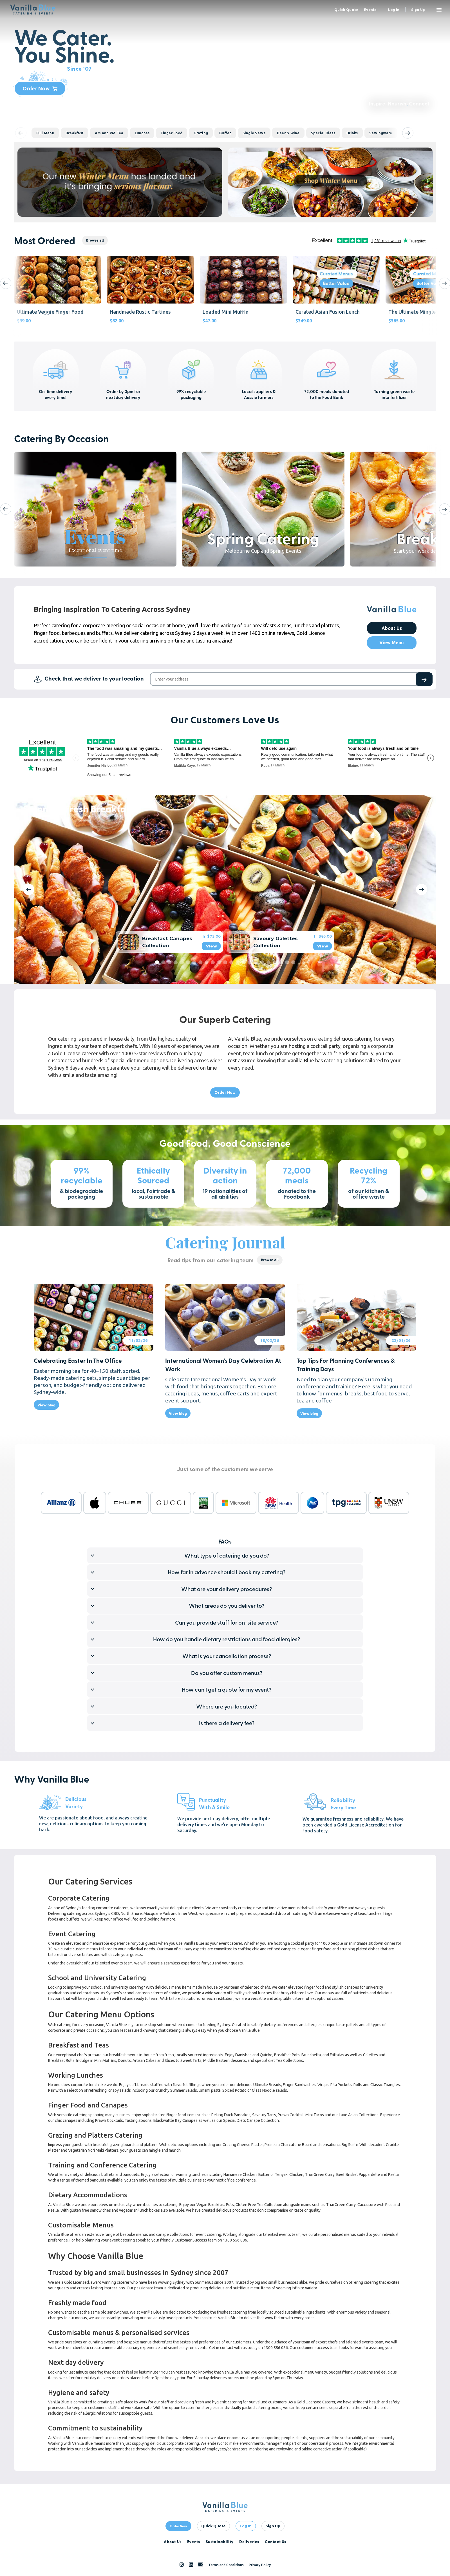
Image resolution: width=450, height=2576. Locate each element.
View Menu (391, 642)
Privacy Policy (260, 2565)
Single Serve (254, 133)
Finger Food (171, 133)
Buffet (225, 133)
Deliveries (249, 2541)
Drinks (352, 133)
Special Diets (323, 133)
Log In (246, 2526)
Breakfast (75, 133)
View (211, 946)
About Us (392, 628)
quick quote (346, 10)
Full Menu (45, 133)
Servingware (380, 133)
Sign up (418, 10)
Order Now (40, 88)
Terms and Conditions (226, 2565)
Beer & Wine (288, 133)
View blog (46, 1405)
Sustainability (220, 2541)
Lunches (142, 133)
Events (193, 2541)
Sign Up (273, 2526)
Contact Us (275, 2541)
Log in (393, 10)
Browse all (95, 240)
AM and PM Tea (109, 133)
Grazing (201, 133)
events (370, 10)
